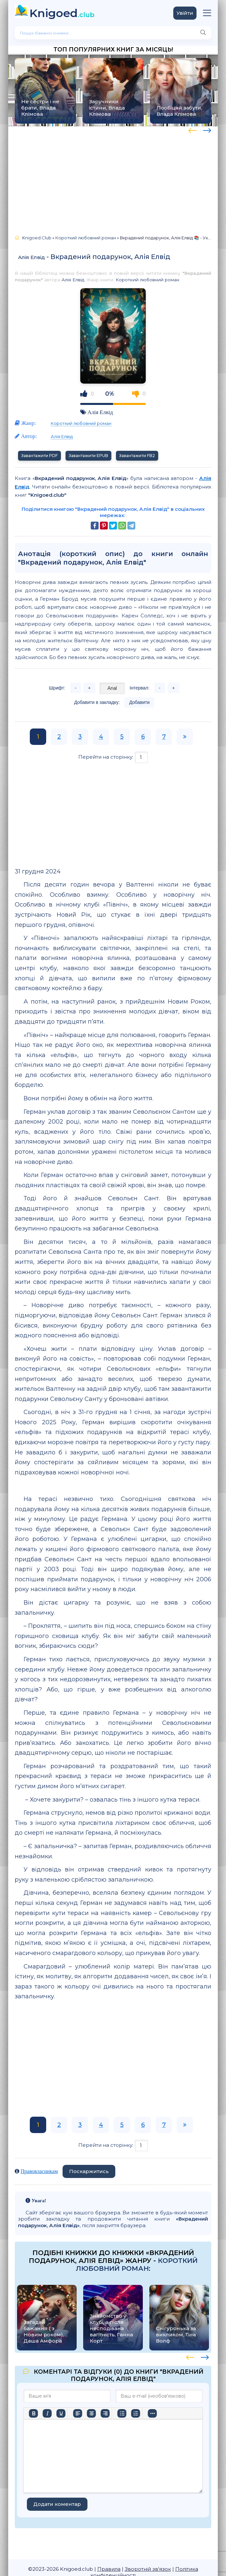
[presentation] (192, 129)
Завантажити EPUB (88, 455)
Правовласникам (39, 2171)
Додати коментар (57, 2504)
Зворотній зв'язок (148, 2569)
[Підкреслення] (61, 2413)
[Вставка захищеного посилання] (180, 2413)
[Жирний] (33, 2413)
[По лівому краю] (77, 2413)
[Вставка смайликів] (152, 2413)
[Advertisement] (113, 178)
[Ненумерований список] (121, 2413)
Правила (109, 2569)
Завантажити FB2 (137, 455)
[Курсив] (47, 2413)
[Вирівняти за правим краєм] (105, 2413)
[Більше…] (33, 2425)
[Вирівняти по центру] (91, 2413)
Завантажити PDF (39, 455)
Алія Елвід (31, 257)
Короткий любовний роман (147, 279)
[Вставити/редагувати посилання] (166, 2413)
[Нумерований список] (135, 2413)
